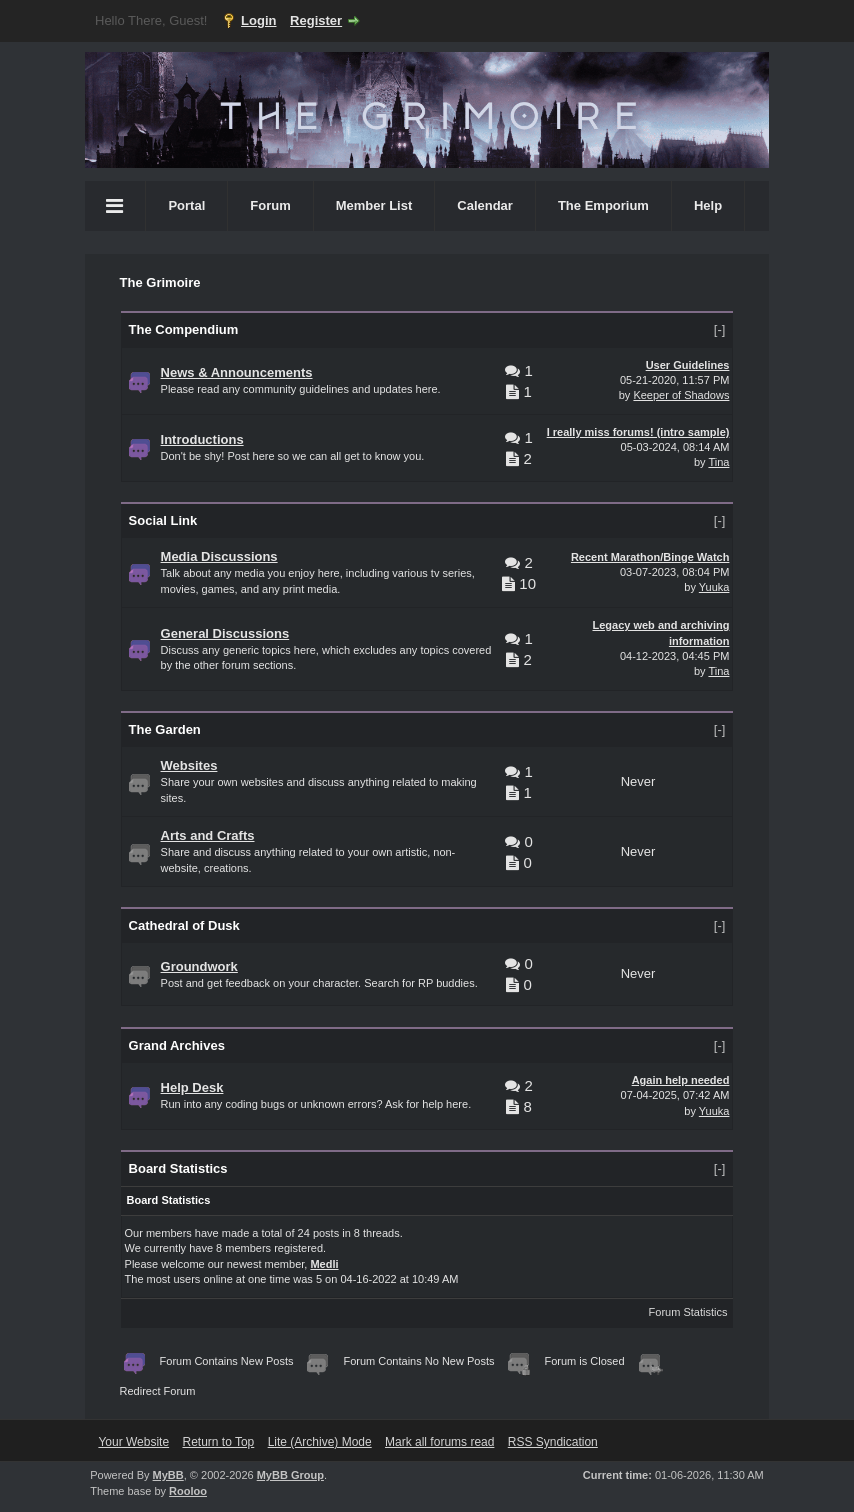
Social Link (163, 520)
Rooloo (188, 1491)
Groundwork (199, 966)
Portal (186, 205)
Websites (189, 765)
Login (258, 20)
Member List (374, 205)
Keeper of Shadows (681, 395)
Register (316, 20)
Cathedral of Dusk (184, 925)
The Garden (165, 729)
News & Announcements (237, 372)
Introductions (202, 439)
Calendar (485, 205)
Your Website (133, 1442)
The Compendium (184, 329)
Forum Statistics (688, 1312)
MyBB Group (290, 1475)
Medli (324, 1264)
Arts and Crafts (208, 835)
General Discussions (225, 633)
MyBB (168, 1475)
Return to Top (218, 1442)
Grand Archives (177, 1045)
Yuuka (714, 587)
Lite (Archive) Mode (320, 1442)
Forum (270, 205)
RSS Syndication (553, 1442)
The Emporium (603, 205)
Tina (718, 462)
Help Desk (192, 1087)
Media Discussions (219, 556)
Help (708, 205)
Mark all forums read (439, 1442)
